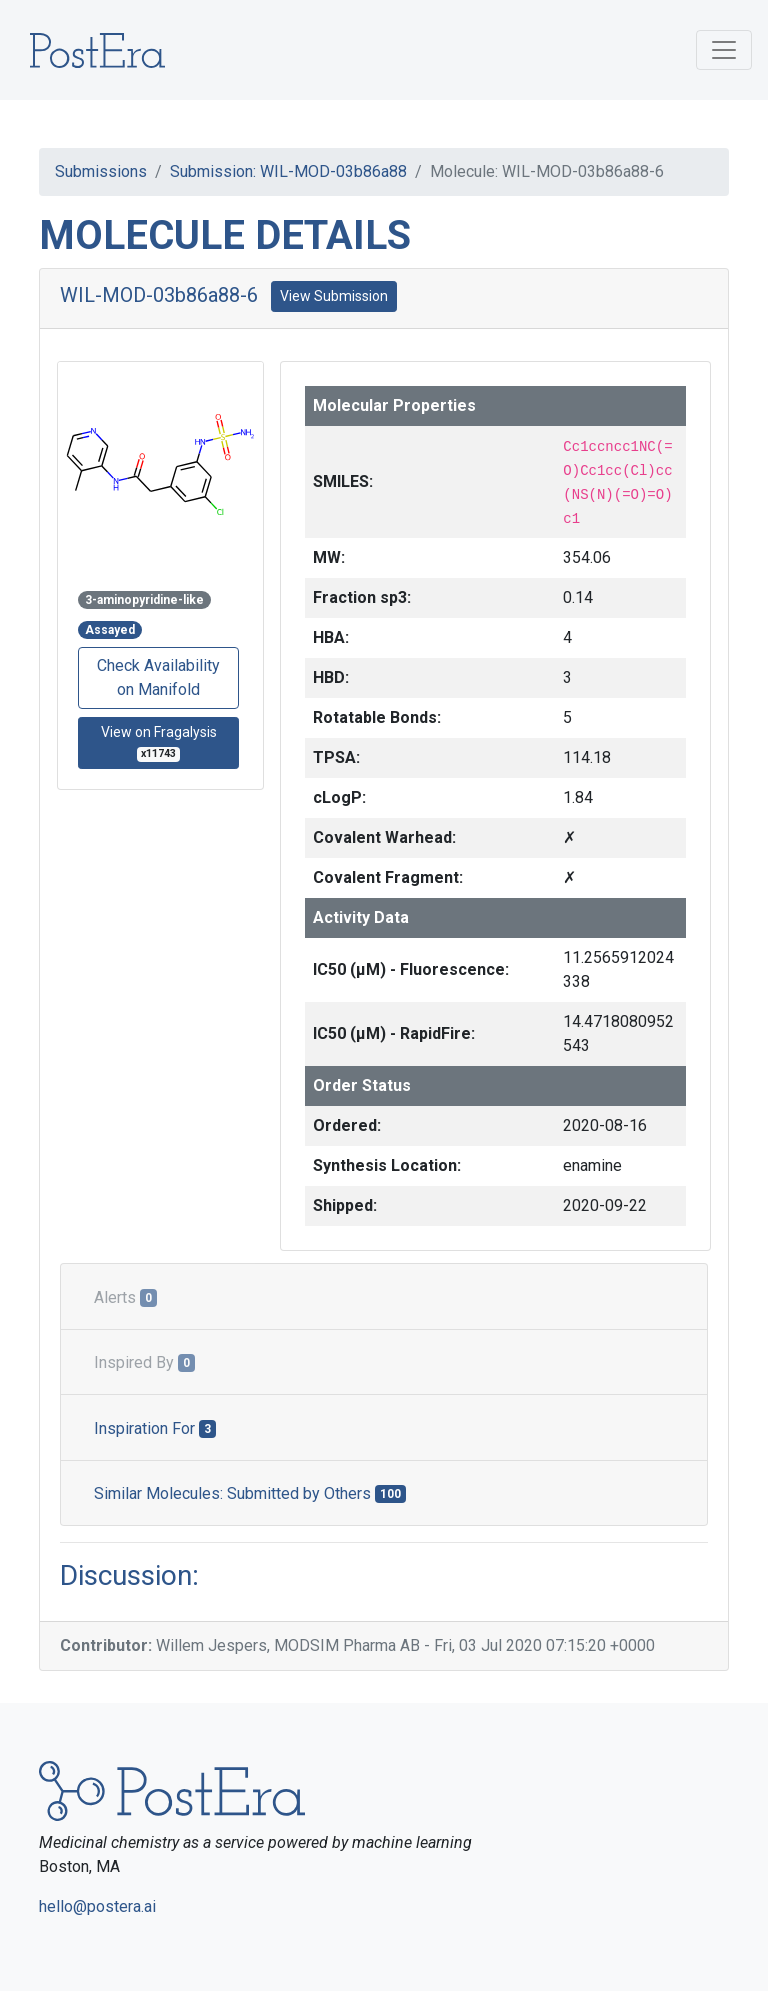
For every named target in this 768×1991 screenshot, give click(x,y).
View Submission (334, 296)
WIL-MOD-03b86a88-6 (159, 295)
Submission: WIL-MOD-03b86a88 (288, 171)
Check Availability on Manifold (158, 677)
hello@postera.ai (97, 1906)
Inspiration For (155, 1428)
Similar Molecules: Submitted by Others (250, 1493)
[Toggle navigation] (724, 50)
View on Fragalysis (159, 743)
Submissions (101, 171)
